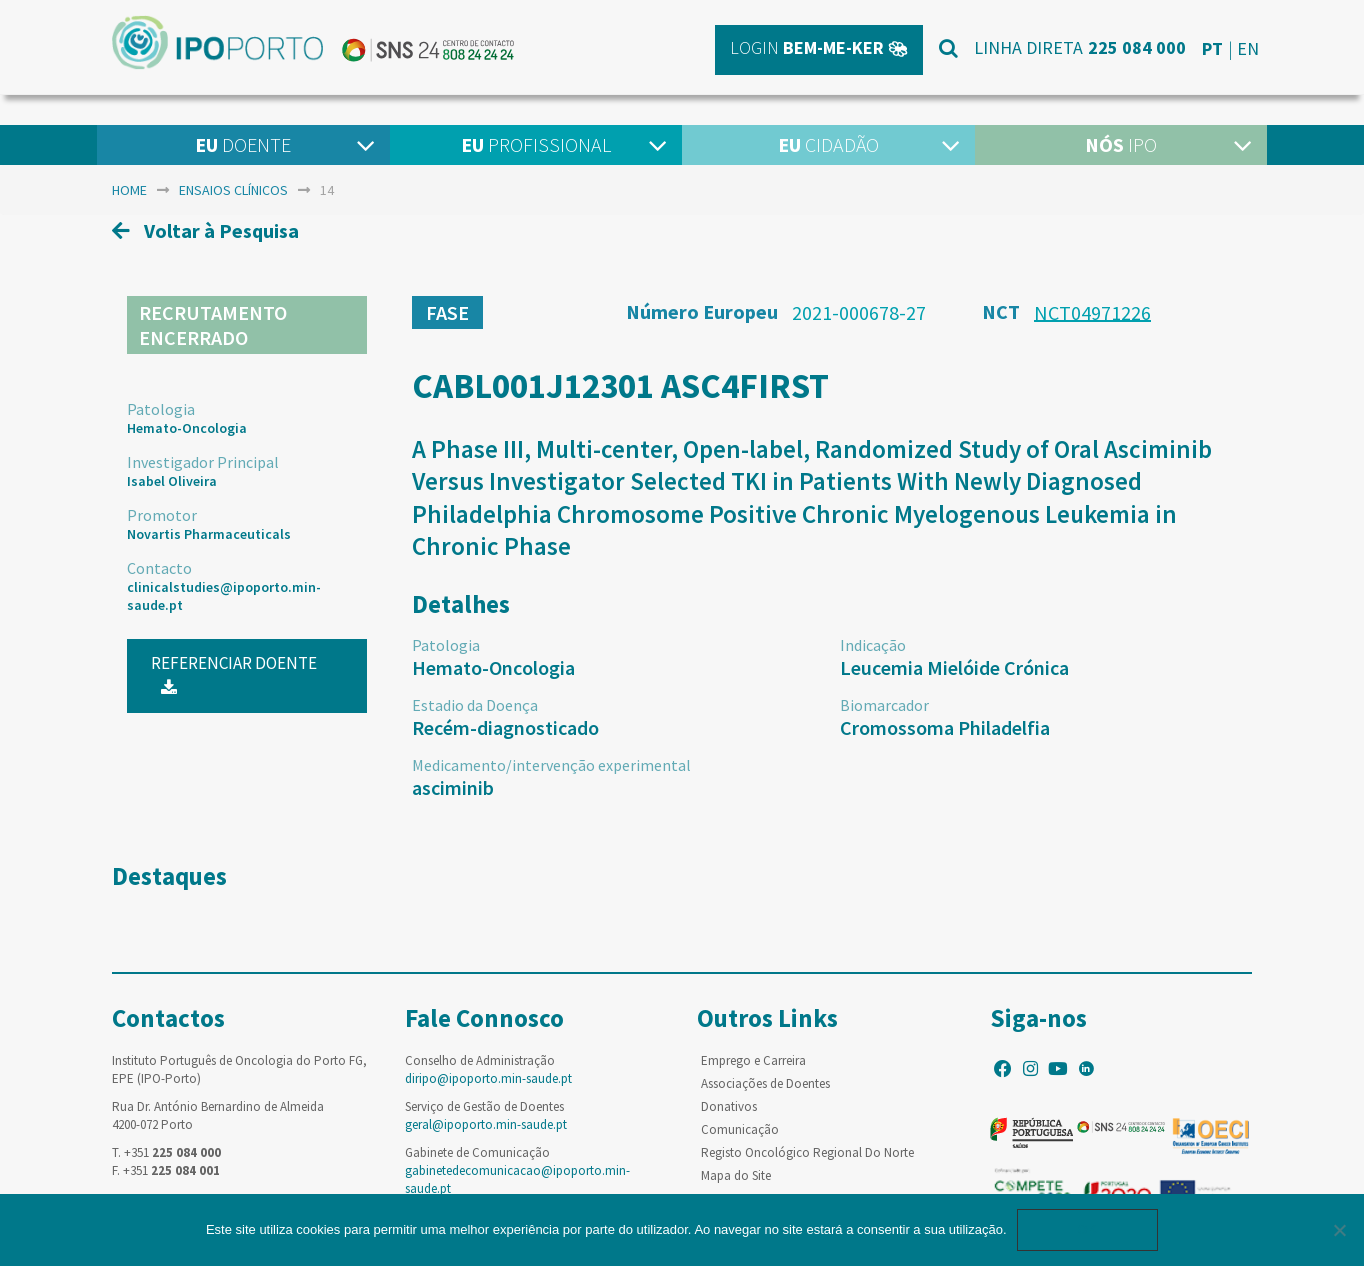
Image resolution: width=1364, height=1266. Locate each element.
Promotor (162, 515)
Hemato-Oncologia (187, 428)
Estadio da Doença (475, 705)
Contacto (159, 568)
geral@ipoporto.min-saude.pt (486, 1124)
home (129, 190)
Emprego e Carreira (753, 1060)
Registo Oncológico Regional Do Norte (807, 1152)
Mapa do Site (736, 1175)
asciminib (453, 787)
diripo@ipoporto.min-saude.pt (488, 1078)
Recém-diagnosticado (505, 727)
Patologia (161, 409)
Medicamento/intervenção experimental (551, 765)
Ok (1088, 1229)
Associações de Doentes (765, 1083)
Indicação (873, 645)
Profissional (536, 144)
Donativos (729, 1106)
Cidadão (828, 144)
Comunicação (740, 1129)
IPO (1121, 144)
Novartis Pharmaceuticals (209, 534)
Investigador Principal (203, 462)
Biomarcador (884, 705)
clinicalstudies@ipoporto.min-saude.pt (224, 596)
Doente (243, 144)
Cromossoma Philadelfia (945, 727)
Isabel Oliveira (172, 481)
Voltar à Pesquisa (205, 230)
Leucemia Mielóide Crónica (954, 667)
